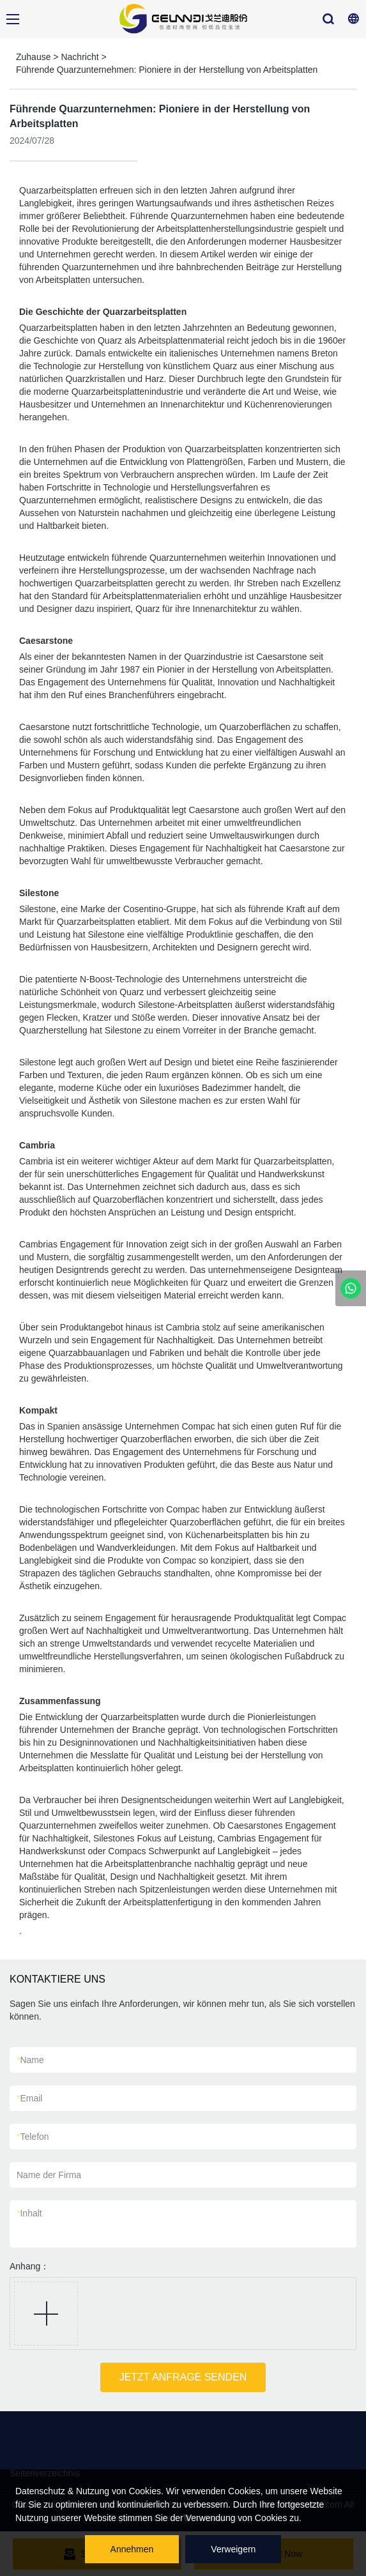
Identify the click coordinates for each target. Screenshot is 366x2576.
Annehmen (132, 2549)
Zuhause (33, 57)
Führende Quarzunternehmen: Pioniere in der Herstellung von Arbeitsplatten (166, 70)
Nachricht (79, 57)
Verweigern (233, 2549)
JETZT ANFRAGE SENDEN (183, 2377)
